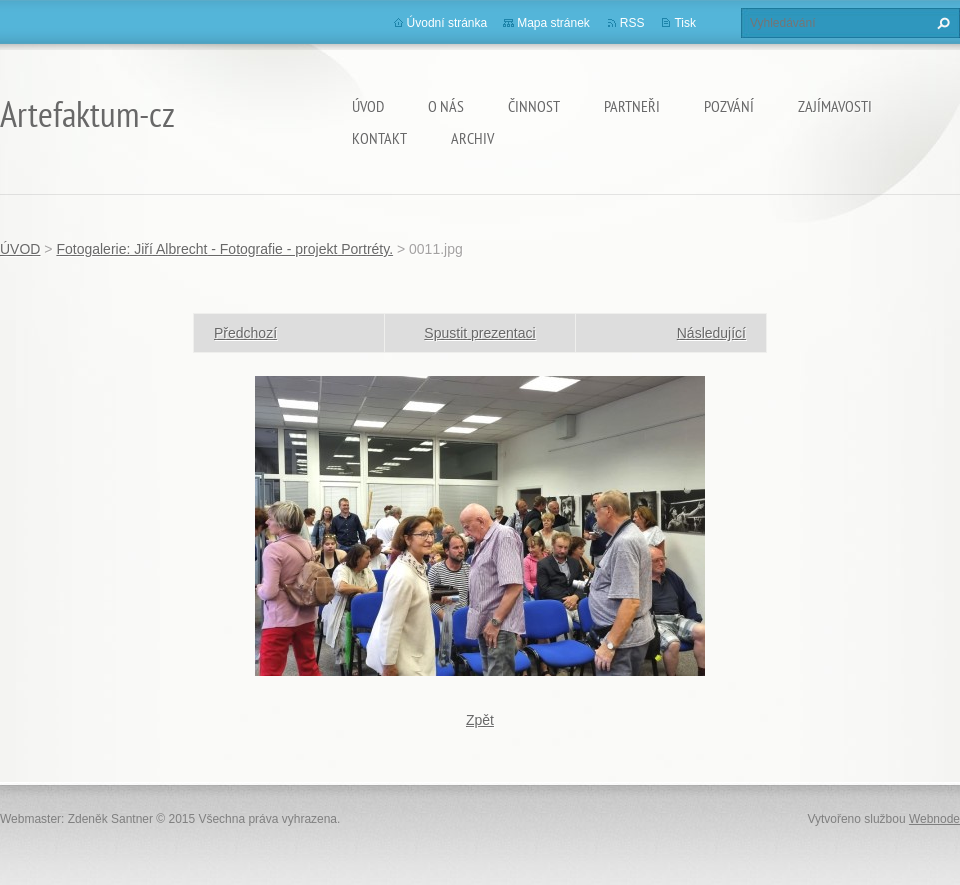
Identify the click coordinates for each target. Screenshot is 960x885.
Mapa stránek (553, 23)
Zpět (480, 720)
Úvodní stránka (447, 23)
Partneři (632, 106)
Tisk (685, 23)
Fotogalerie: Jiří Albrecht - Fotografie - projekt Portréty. (224, 249)
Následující (711, 333)
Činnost (534, 106)
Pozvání (729, 106)
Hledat (941, 23)
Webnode (934, 819)
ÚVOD (368, 106)
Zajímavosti (835, 106)
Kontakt (379, 138)
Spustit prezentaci (479, 333)
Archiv (472, 138)
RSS (632, 23)
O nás (446, 106)
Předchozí (245, 333)
